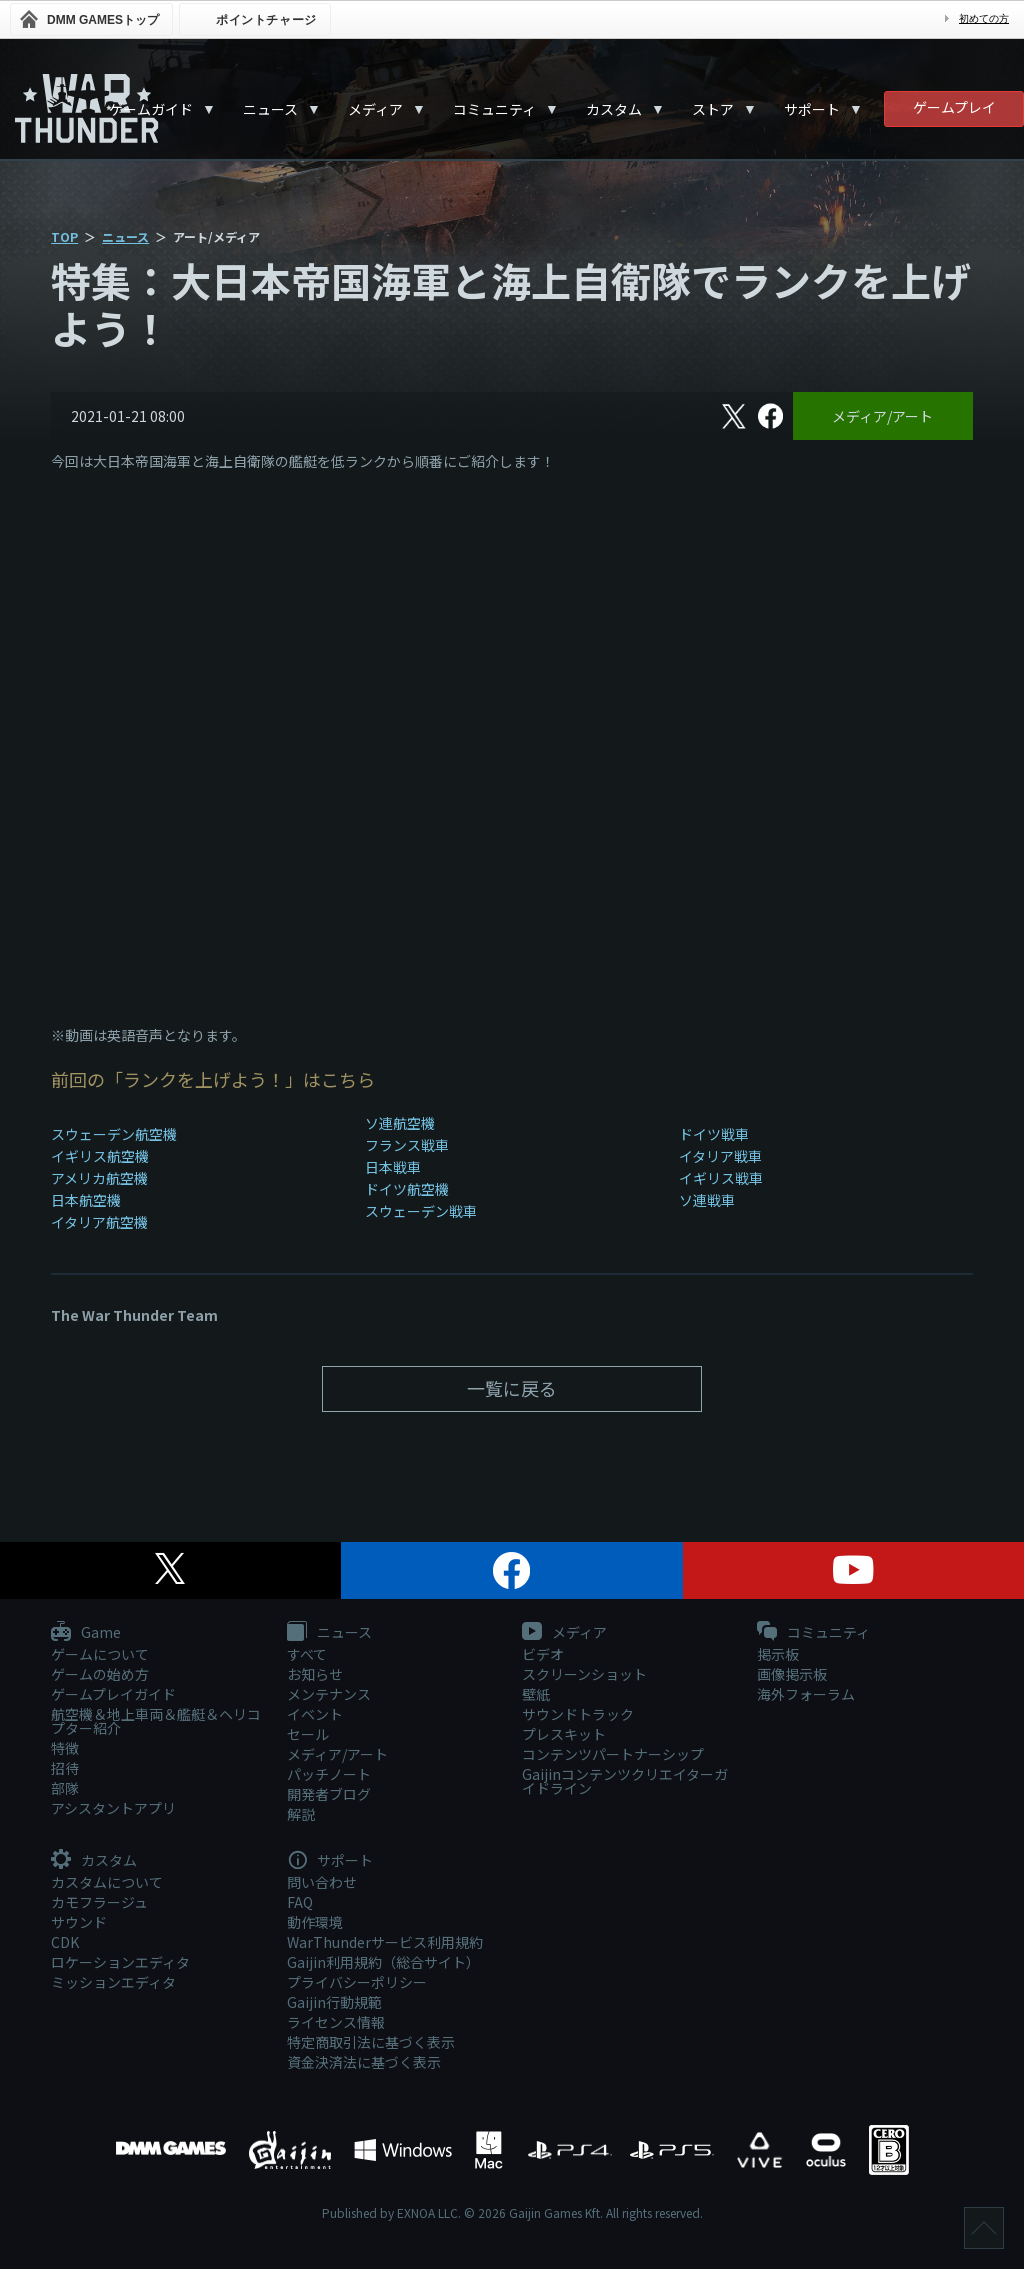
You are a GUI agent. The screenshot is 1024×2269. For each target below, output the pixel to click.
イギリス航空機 (100, 1156)
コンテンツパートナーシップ (613, 1754)
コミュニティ (494, 109)
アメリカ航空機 (99, 1178)
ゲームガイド (151, 109)
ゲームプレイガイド (113, 1694)
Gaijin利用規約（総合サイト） (383, 1962)
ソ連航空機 (400, 1123)
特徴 (65, 1748)
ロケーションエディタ (120, 1962)
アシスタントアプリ (113, 1808)
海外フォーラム (806, 1694)
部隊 (65, 1788)
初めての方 (984, 18)
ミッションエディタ (113, 1982)
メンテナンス (329, 1694)
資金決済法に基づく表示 (364, 2062)
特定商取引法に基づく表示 (371, 2042)
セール (308, 1734)
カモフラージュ (99, 1902)
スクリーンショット (584, 1674)
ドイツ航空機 (407, 1189)
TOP (64, 236)
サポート (812, 109)
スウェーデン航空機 (114, 1134)
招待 (65, 1768)
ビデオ (543, 1654)
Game (86, 1633)
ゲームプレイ (954, 107)
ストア (713, 109)
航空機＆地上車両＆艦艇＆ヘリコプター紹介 (156, 1721)
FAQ (300, 1902)
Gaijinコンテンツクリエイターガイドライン (625, 1781)
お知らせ (315, 1674)
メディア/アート (882, 416)
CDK (65, 1942)
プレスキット (564, 1734)
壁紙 (536, 1694)
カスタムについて (107, 1882)
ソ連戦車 (707, 1200)
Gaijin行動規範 (334, 2002)
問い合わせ (322, 1882)
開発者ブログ (329, 1794)
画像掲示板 (792, 1674)
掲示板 (778, 1654)
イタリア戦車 (720, 1156)
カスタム (614, 109)
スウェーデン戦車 (421, 1211)
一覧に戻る (512, 1388)
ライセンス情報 (336, 2022)
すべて (307, 1654)
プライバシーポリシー (357, 1982)
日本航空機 (86, 1200)
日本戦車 (393, 1167)
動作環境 (315, 1922)
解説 (301, 1814)
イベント (315, 1714)
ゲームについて (100, 1654)
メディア (375, 109)
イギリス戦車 (721, 1178)
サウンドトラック (578, 1714)
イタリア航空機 (99, 1222)
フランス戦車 (407, 1145)
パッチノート (329, 1774)
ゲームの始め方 (100, 1674)
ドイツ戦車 (714, 1134)
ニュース (270, 109)
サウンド (79, 1922)
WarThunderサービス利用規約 (385, 1942)
